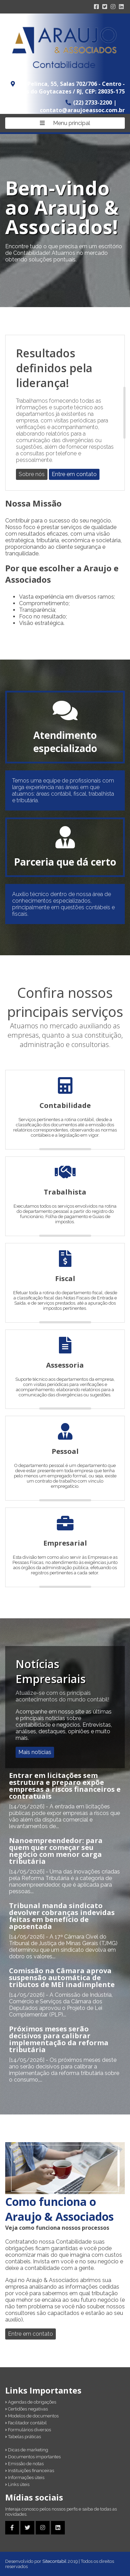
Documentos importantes (33, 2456)
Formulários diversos (28, 2429)
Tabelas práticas (23, 2436)
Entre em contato (74, 474)
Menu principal (65, 123)
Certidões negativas (26, 2409)
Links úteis (17, 2484)
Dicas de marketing (26, 2449)
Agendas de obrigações (30, 2402)
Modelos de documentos (32, 2415)
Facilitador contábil (26, 2422)
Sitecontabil (54, 2561)
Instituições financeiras (29, 2470)
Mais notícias (34, 1752)
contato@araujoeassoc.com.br (82, 110)
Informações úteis (24, 2477)
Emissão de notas (24, 2463)
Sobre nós (32, 474)
